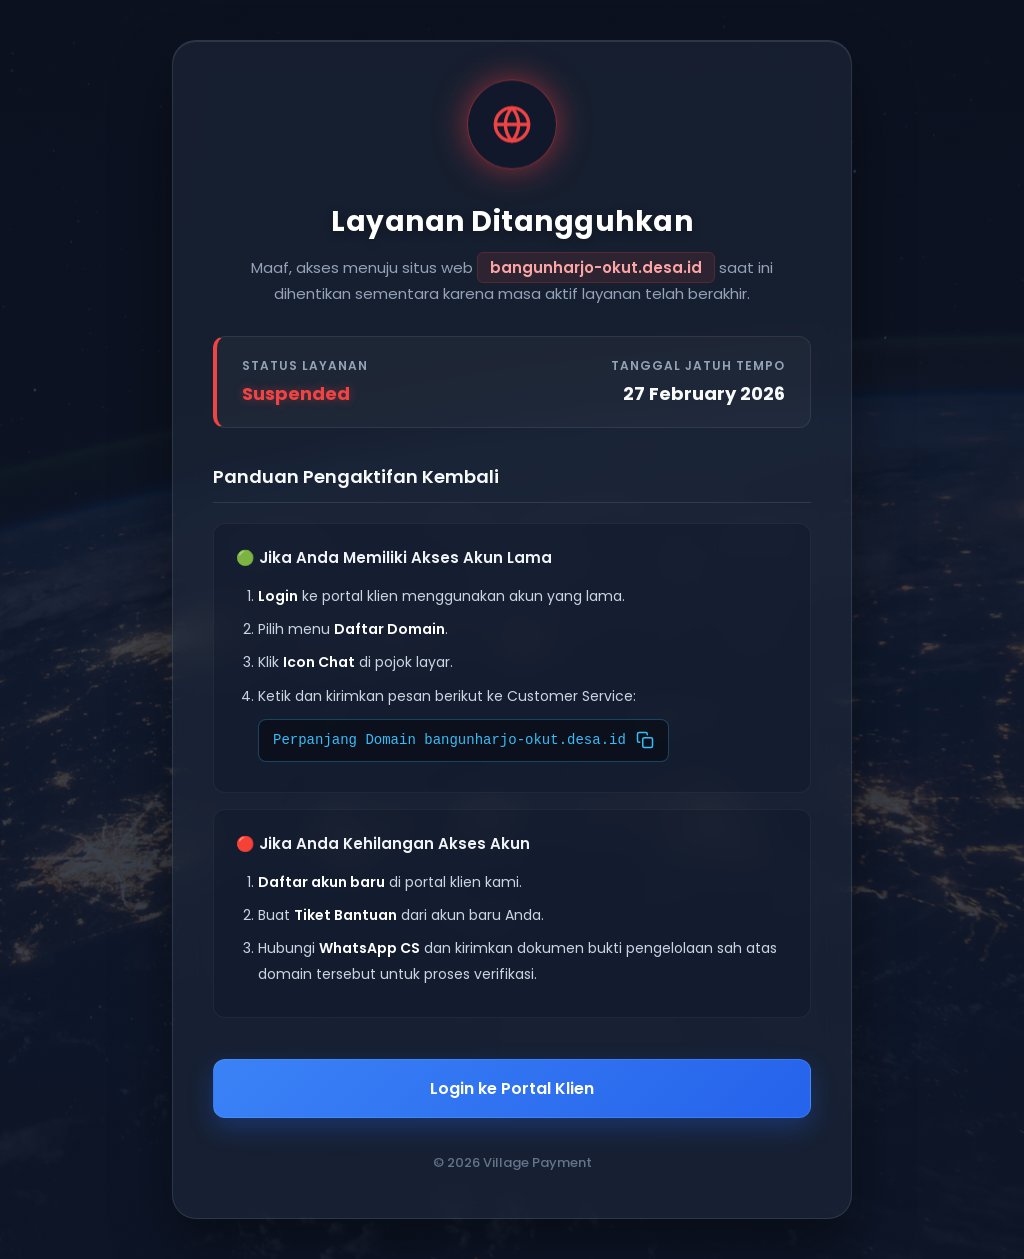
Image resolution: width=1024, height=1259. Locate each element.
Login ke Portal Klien (512, 1088)
